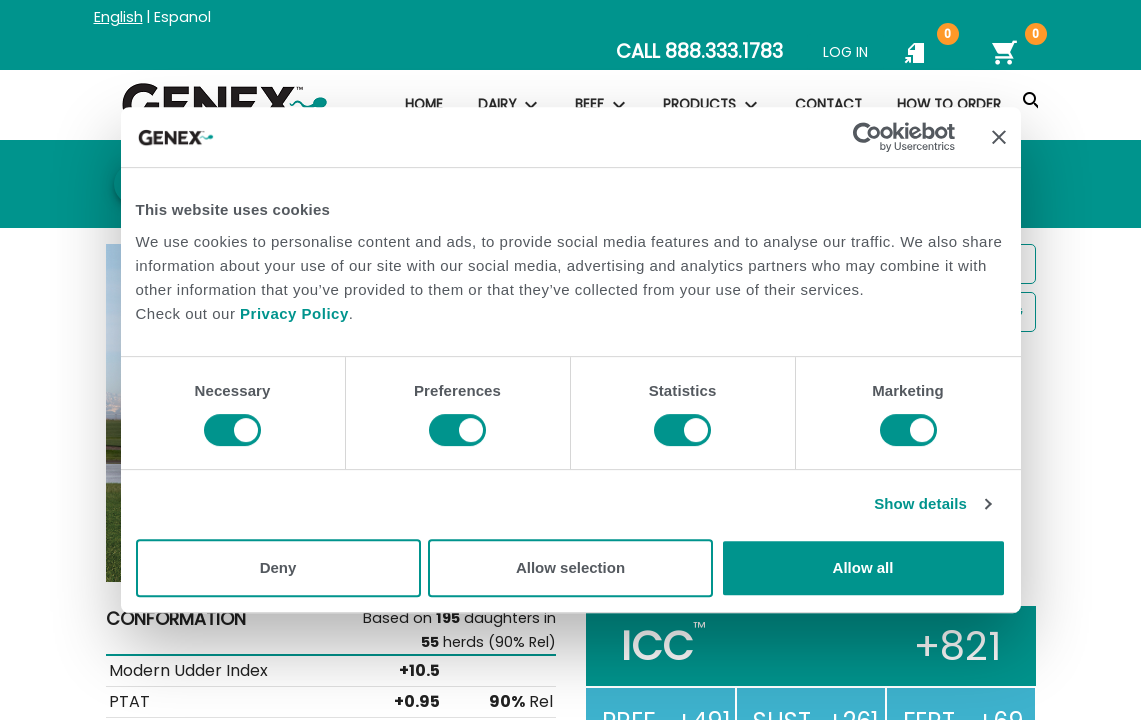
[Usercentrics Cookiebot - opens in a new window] (867, 137)
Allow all (863, 567)
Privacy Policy (294, 313)
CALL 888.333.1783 (699, 51)
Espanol (182, 17)
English (118, 17)
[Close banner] (999, 137)
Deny (278, 567)
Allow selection (570, 567)
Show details (920, 503)
